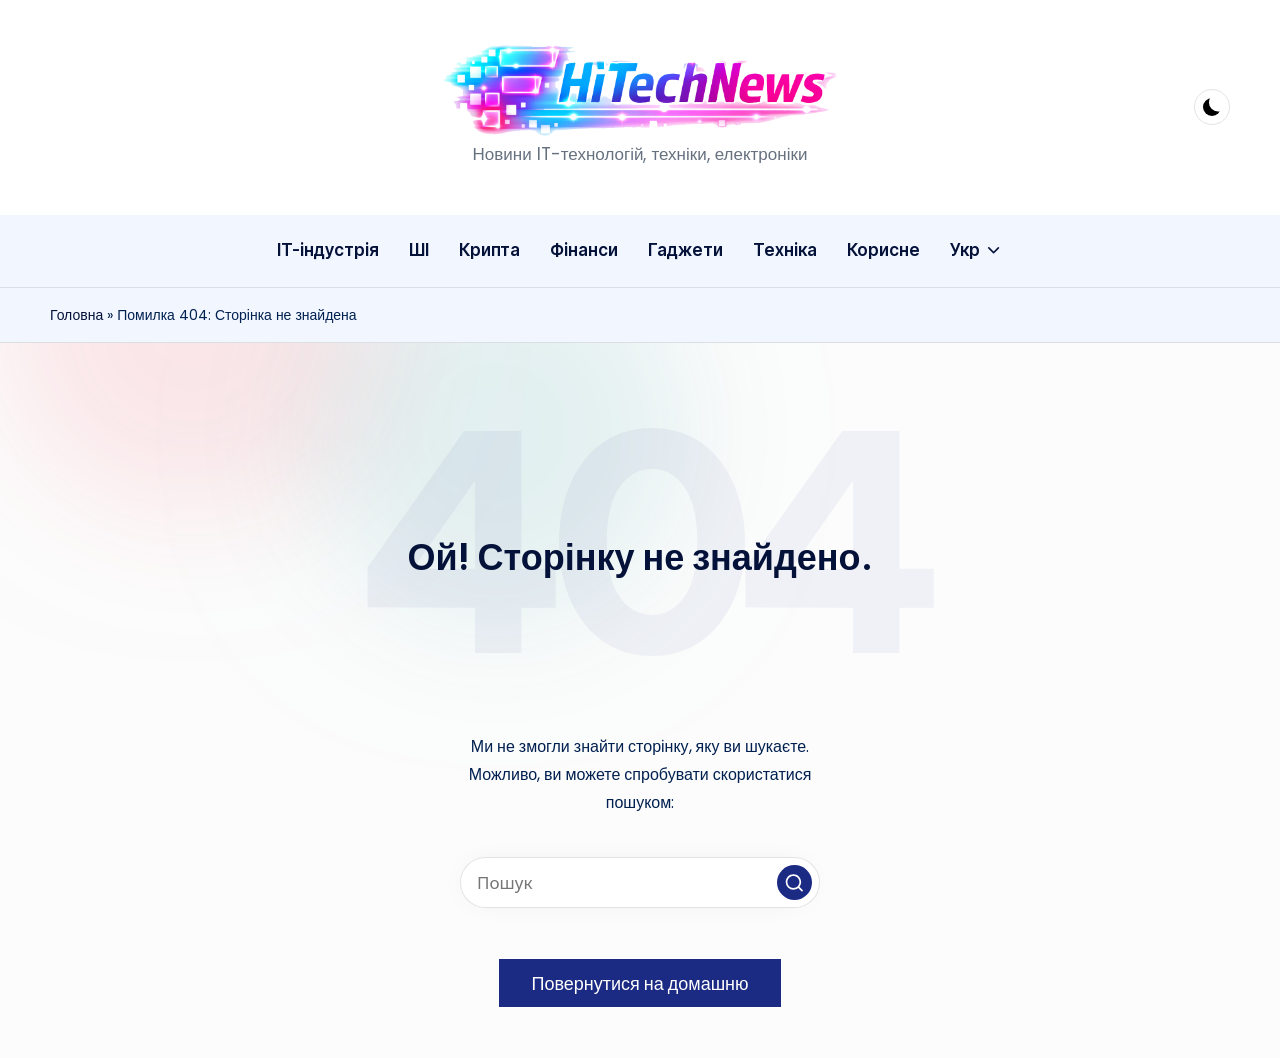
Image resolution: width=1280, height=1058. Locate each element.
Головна (76, 315)
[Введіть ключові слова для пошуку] (640, 882)
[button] (794, 882)
